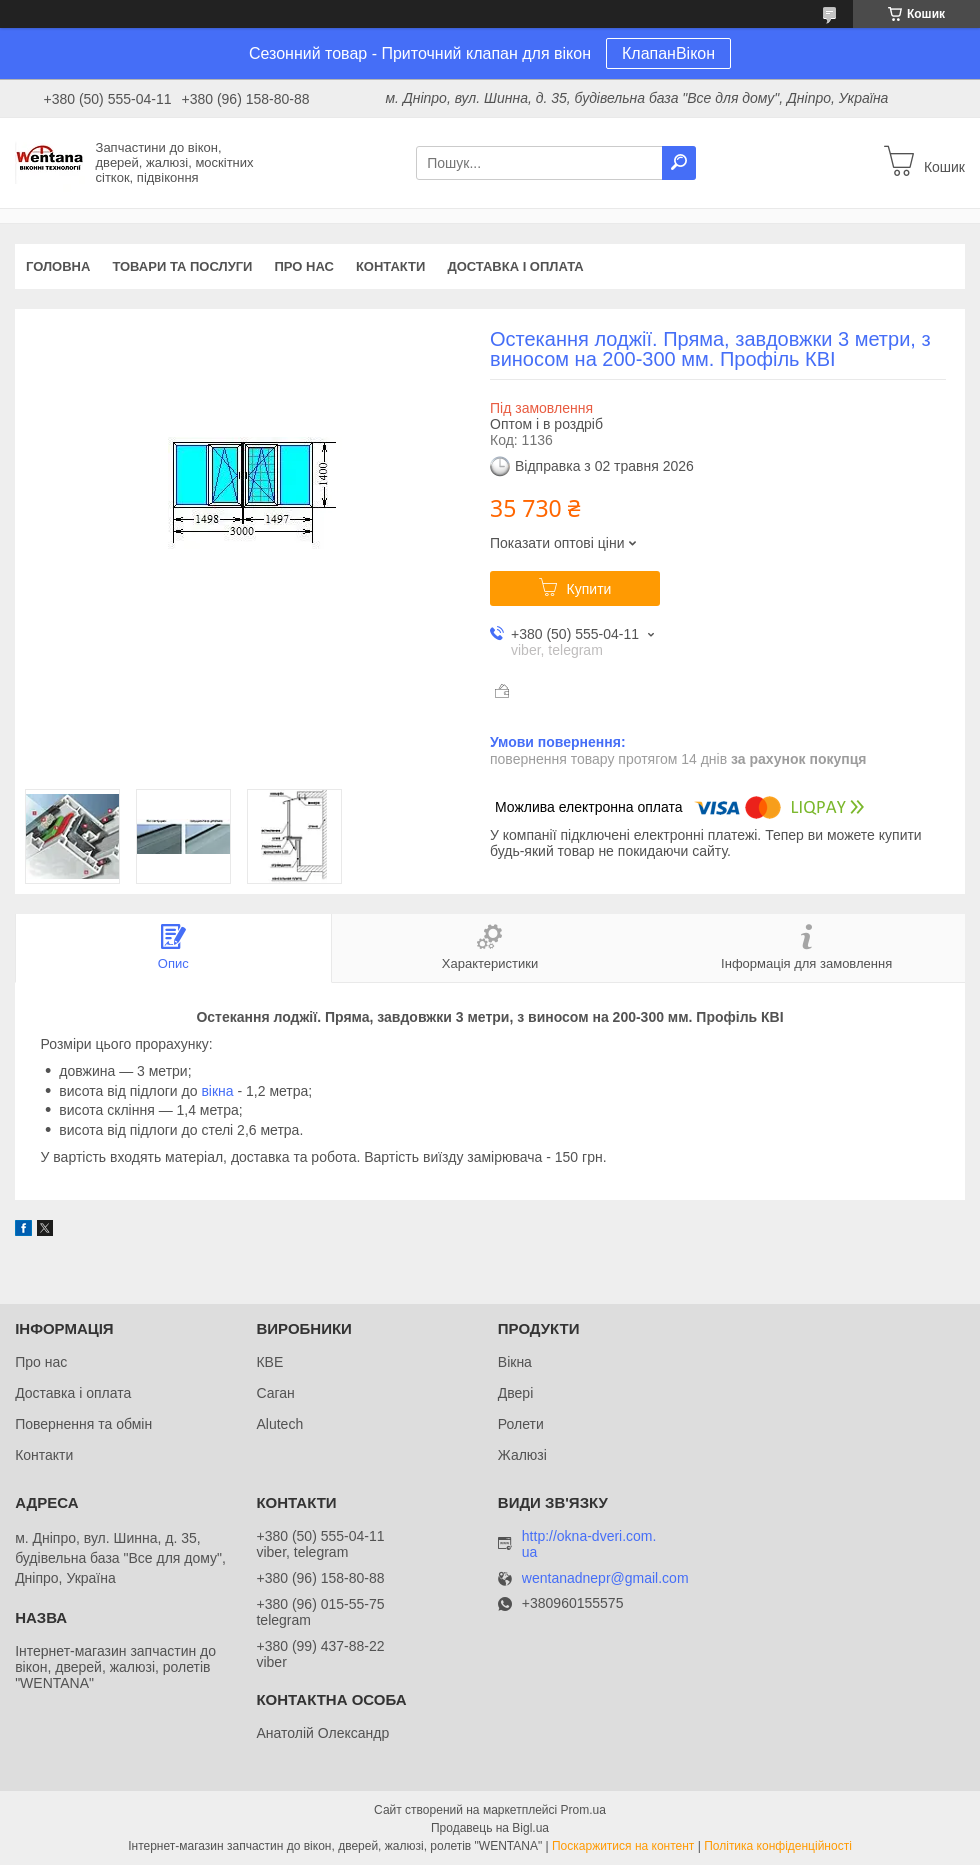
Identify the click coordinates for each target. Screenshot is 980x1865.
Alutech (279, 1424)
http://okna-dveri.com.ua (589, 1544)
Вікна (515, 1362)
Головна (58, 266)
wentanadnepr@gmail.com (605, 1578)
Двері (515, 1393)
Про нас (303, 266)
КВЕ (269, 1362)
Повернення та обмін (83, 1424)
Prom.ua (583, 1810)
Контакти (391, 266)
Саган (275, 1393)
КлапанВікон (668, 53)
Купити (589, 589)
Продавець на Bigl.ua (490, 1828)
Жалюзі (522, 1455)
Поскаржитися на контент (623, 1846)
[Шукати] (679, 163)
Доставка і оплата (515, 266)
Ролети (521, 1424)
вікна (217, 1091)
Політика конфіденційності (778, 1846)
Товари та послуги (182, 266)
